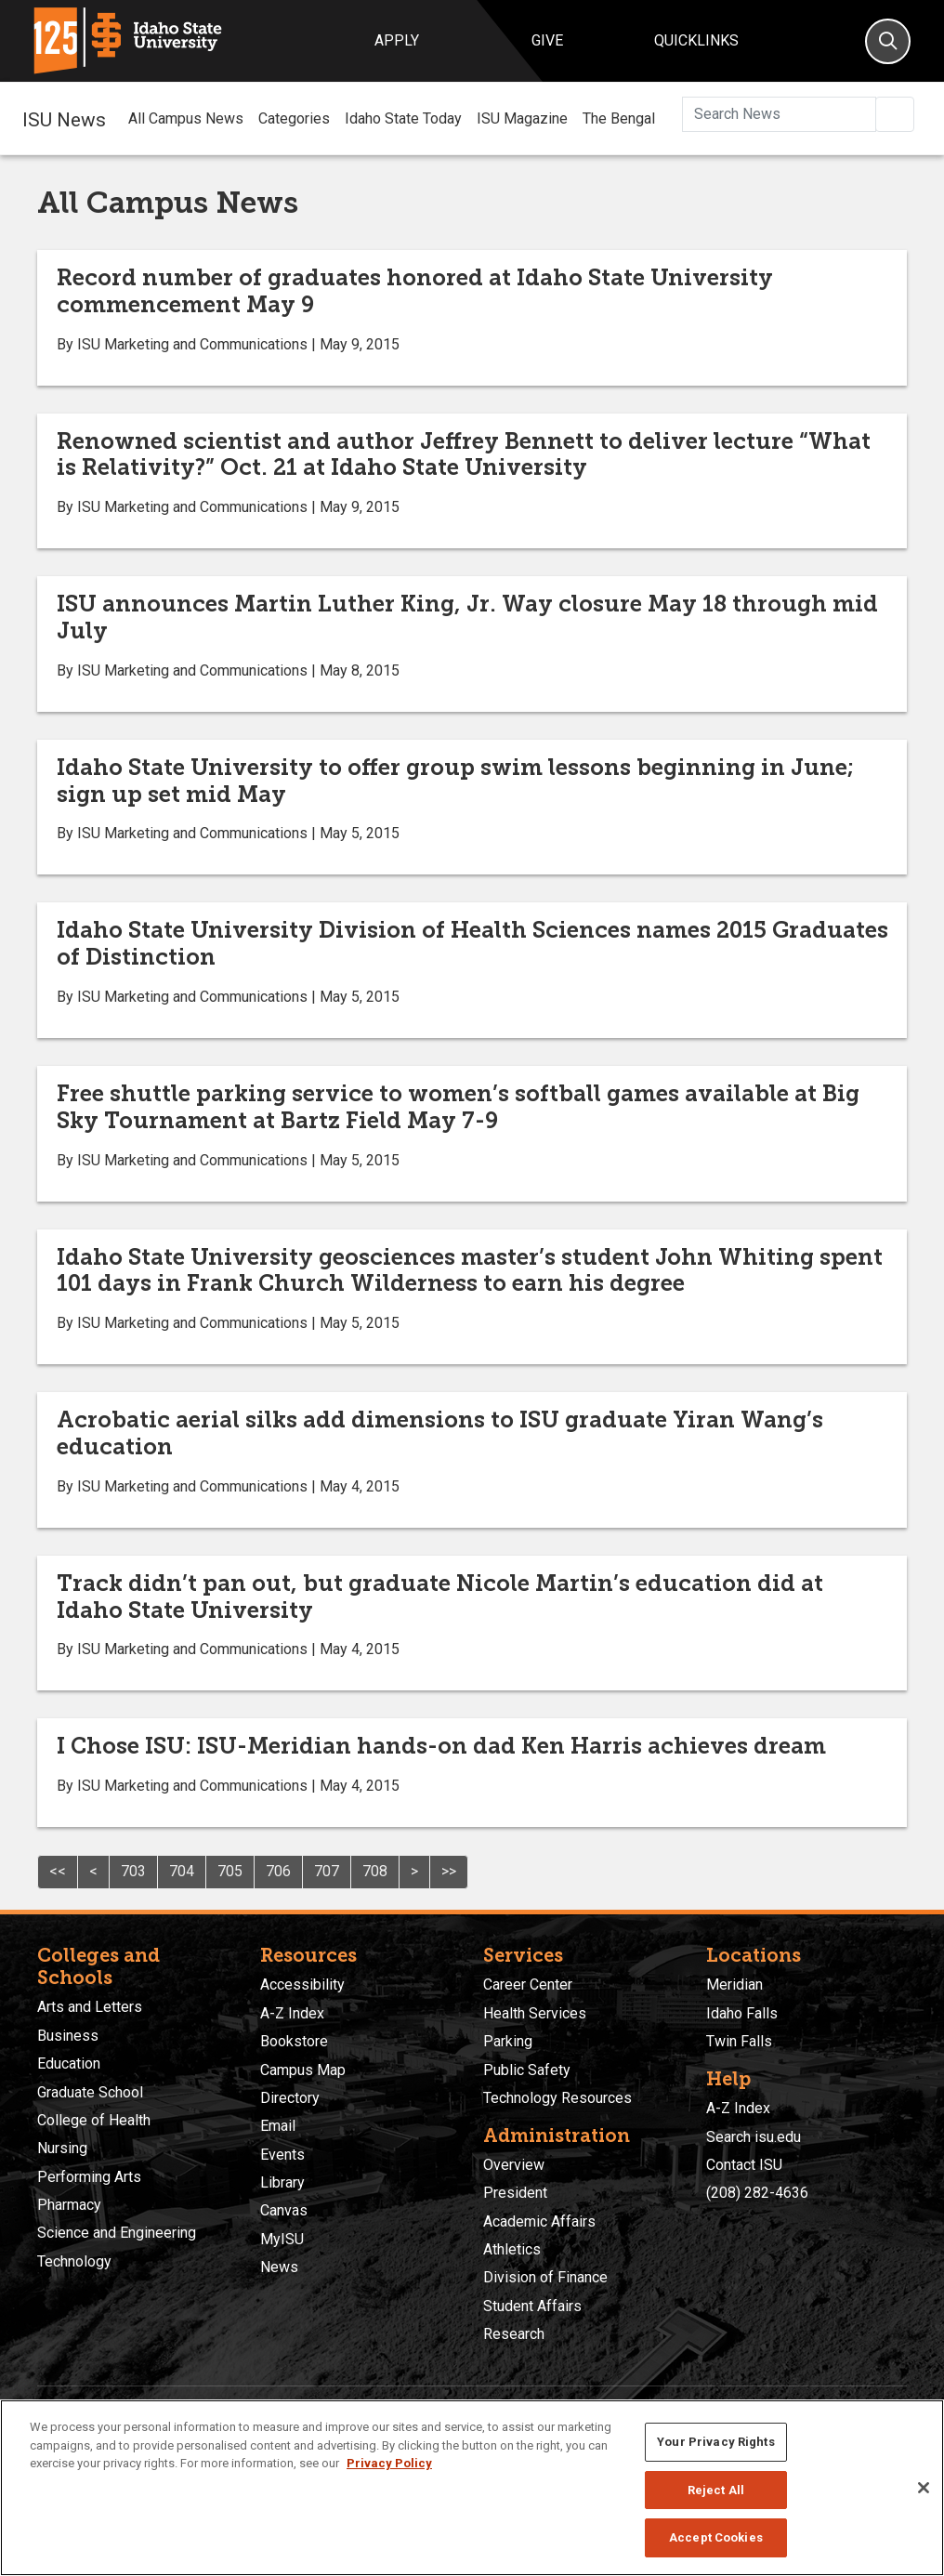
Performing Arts (89, 2177)
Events (282, 2154)
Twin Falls (739, 2041)
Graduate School (90, 2092)
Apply (396, 40)
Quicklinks (696, 40)
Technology (74, 2261)
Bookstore (294, 2041)
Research (513, 2334)
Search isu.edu (753, 2137)
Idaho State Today (403, 118)
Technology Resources (557, 2098)
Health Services (534, 2013)
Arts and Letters (89, 2007)
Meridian (734, 1984)
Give (547, 40)
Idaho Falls (742, 2013)
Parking (507, 2041)
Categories (294, 118)
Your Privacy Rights (715, 2442)
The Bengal (619, 118)
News (279, 2267)
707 (326, 1871)
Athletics (512, 2249)
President (515, 2192)
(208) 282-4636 (757, 2192)
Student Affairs (532, 2306)
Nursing (62, 2148)
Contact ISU (744, 2165)
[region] (472, 2487)
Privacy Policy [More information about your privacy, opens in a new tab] (389, 2463)
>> (448, 1871)
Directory (290, 2098)
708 (374, 1871)
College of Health (94, 2120)
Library (282, 2182)
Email (277, 2126)
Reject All (716, 2490)
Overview (513, 2165)
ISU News (64, 118)
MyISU (282, 2239)
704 (181, 1871)
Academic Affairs (539, 2221)
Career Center (527, 1984)
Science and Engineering (116, 2232)
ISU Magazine (522, 118)
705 (230, 1871)
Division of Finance (545, 2277)
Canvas (284, 2210)
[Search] (888, 41)
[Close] (923, 2487)
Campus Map (303, 2070)
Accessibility (302, 1984)
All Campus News (185, 118)
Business (67, 2035)
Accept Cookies (716, 2537)
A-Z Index (292, 2013)
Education (68, 2063)
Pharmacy (69, 2205)
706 (278, 1871)
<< (57, 1871)
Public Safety (526, 2070)
